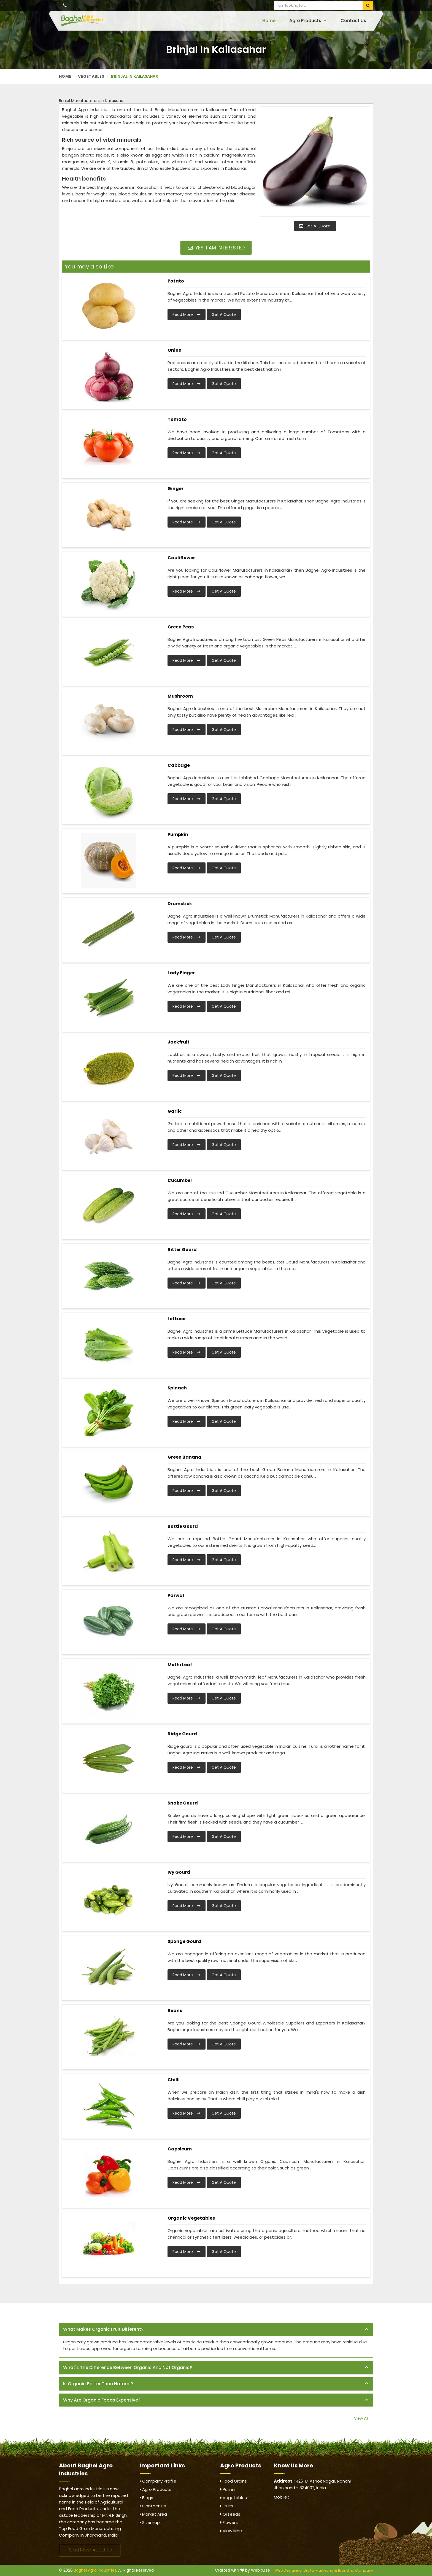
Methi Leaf (180, 1664)
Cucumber (180, 1180)
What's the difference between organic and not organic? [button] (127, 2367)
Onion (175, 350)
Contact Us (353, 20)
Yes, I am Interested (216, 247)
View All (361, 2418)
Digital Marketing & (320, 2570)
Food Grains (233, 2481)
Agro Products (308, 20)
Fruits (226, 2506)
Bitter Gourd (182, 1249)
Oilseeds (230, 2514)
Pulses (228, 2489)
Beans (175, 2010)
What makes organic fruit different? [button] (103, 2329)
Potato (176, 281)
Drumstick (180, 903)
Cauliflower (181, 558)
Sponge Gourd (184, 1941)
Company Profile (158, 2481)
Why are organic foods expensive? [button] (102, 2400)
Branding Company (355, 2570)
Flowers (229, 2522)
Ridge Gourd (182, 1734)
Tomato (177, 419)
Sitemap (150, 2522)
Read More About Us (90, 2550)
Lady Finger (181, 973)
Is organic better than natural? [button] (98, 2384)
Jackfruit (179, 1042)
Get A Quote (315, 226)
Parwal (176, 1595)
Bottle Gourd (183, 1526)
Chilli (174, 2080)
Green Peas (181, 627)
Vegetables (91, 76)
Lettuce (176, 1319)
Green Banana (184, 1457)
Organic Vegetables (191, 2218)
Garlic (175, 1111)
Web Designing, (288, 2570)
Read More (186, 314)
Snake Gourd (183, 1803)
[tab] (216, 2329)
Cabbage (179, 765)
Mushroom (180, 696)
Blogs (146, 2497)
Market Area (153, 2514)
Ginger (175, 488)
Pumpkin (178, 834)
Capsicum (180, 2149)
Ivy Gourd (179, 1872)
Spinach (177, 1388)
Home (269, 20)
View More (232, 2531)
